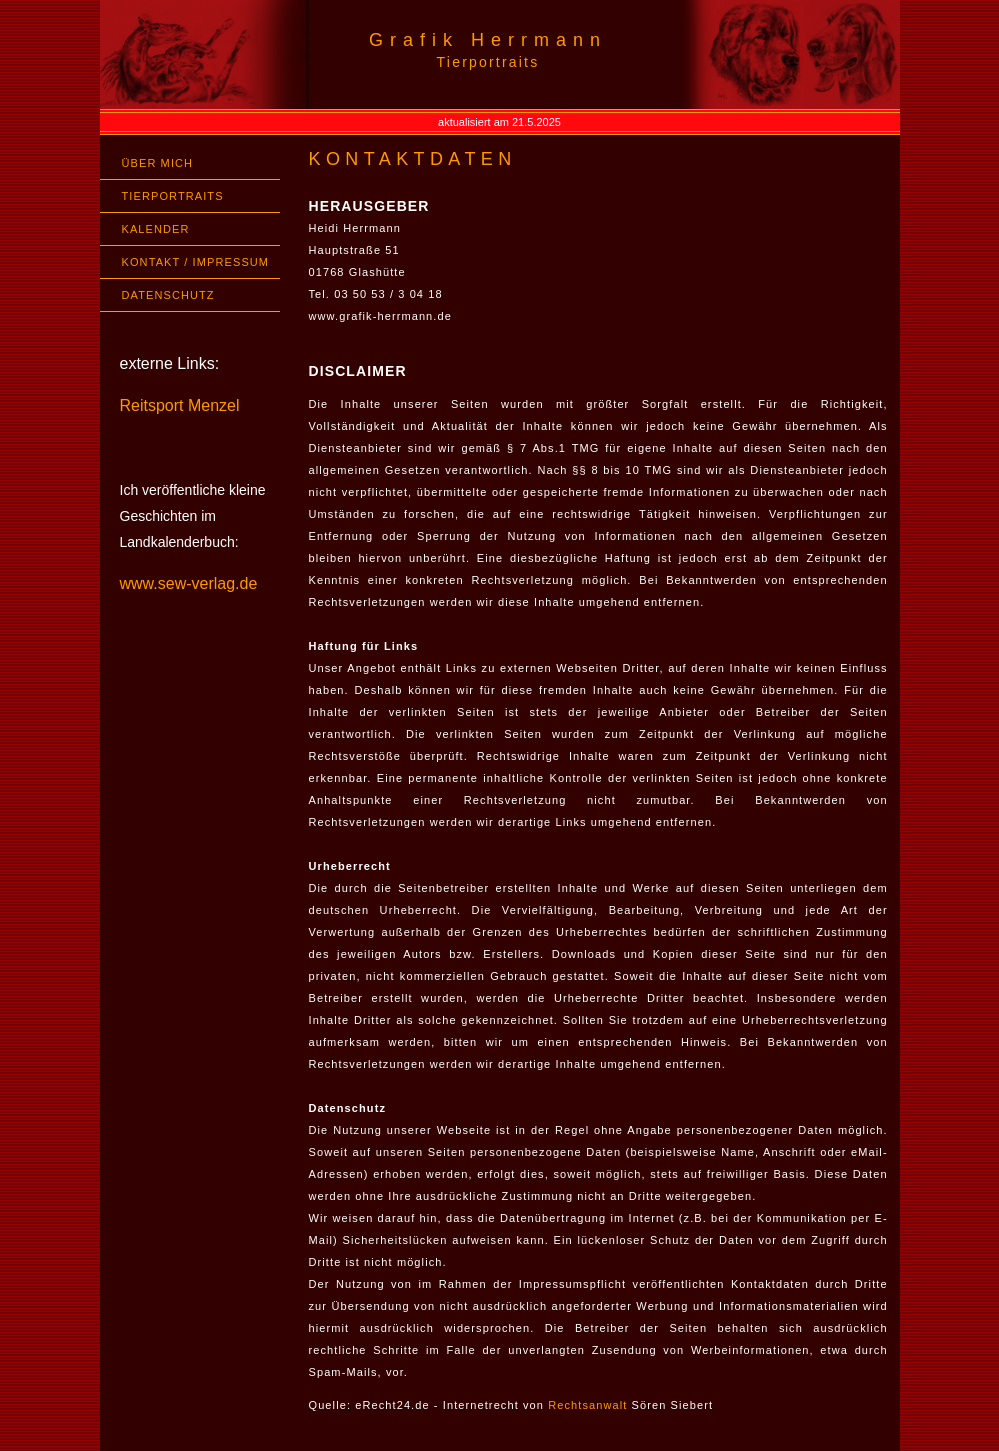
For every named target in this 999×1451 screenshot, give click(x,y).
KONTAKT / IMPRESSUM (196, 262)
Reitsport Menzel (180, 405)
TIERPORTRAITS (173, 196)
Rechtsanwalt (587, 1405)
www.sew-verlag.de (189, 583)
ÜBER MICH (158, 163)
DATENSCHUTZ (168, 295)
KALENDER (156, 229)
